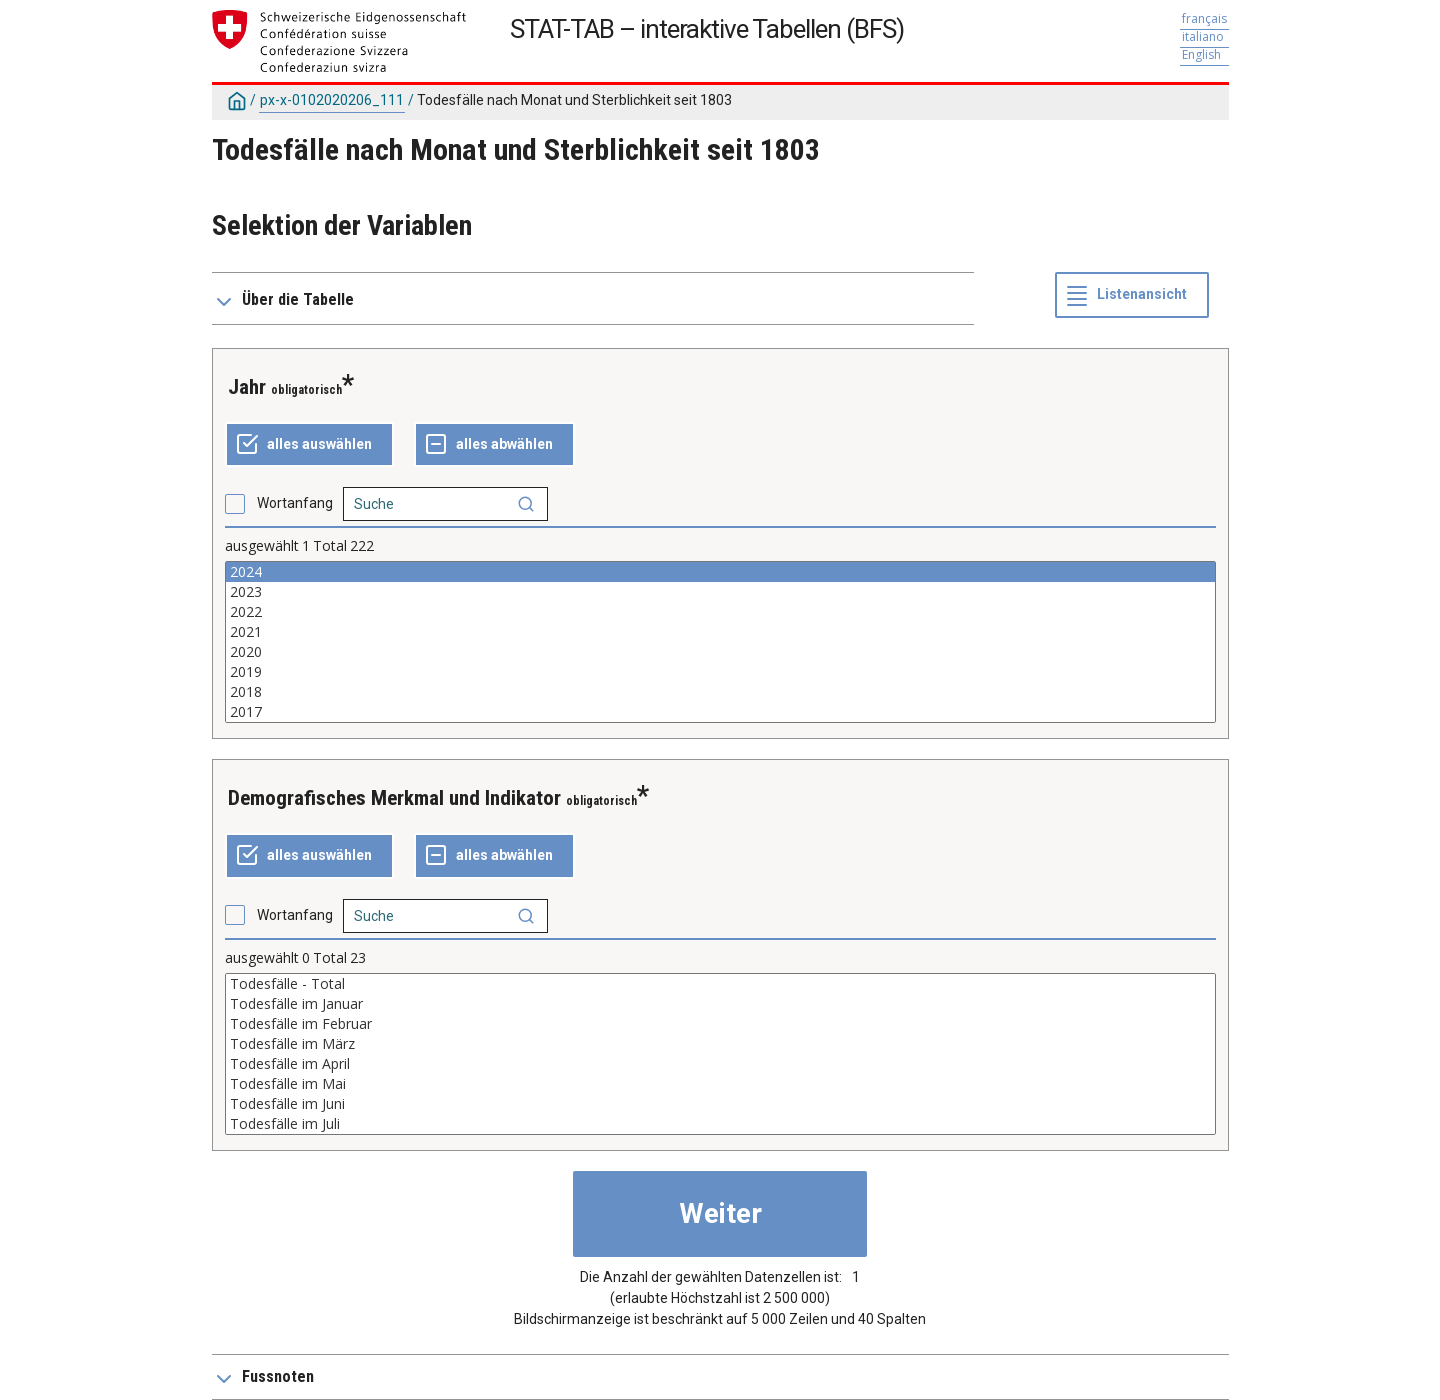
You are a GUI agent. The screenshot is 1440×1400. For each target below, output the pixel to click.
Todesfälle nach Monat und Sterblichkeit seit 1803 (574, 100)
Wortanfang (295, 503)
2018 (720, 692)
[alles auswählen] (309, 445)
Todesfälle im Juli (720, 1124)
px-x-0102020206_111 (332, 100)
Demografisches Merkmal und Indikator (394, 798)
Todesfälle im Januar (720, 1004)
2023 (720, 592)
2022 (720, 612)
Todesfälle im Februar (720, 1024)
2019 (720, 672)
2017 (720, 712)
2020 (720, 652)
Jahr (247, 387)
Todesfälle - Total (720, 984)
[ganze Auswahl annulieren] (494, 445)
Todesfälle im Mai (720, 1084)
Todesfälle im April (720, 1064)
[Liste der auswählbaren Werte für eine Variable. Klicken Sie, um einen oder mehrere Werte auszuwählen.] (720, 642)
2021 (720, 632)
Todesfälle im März (720, 1044)
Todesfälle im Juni (720, 1104)
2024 (720, 572)
